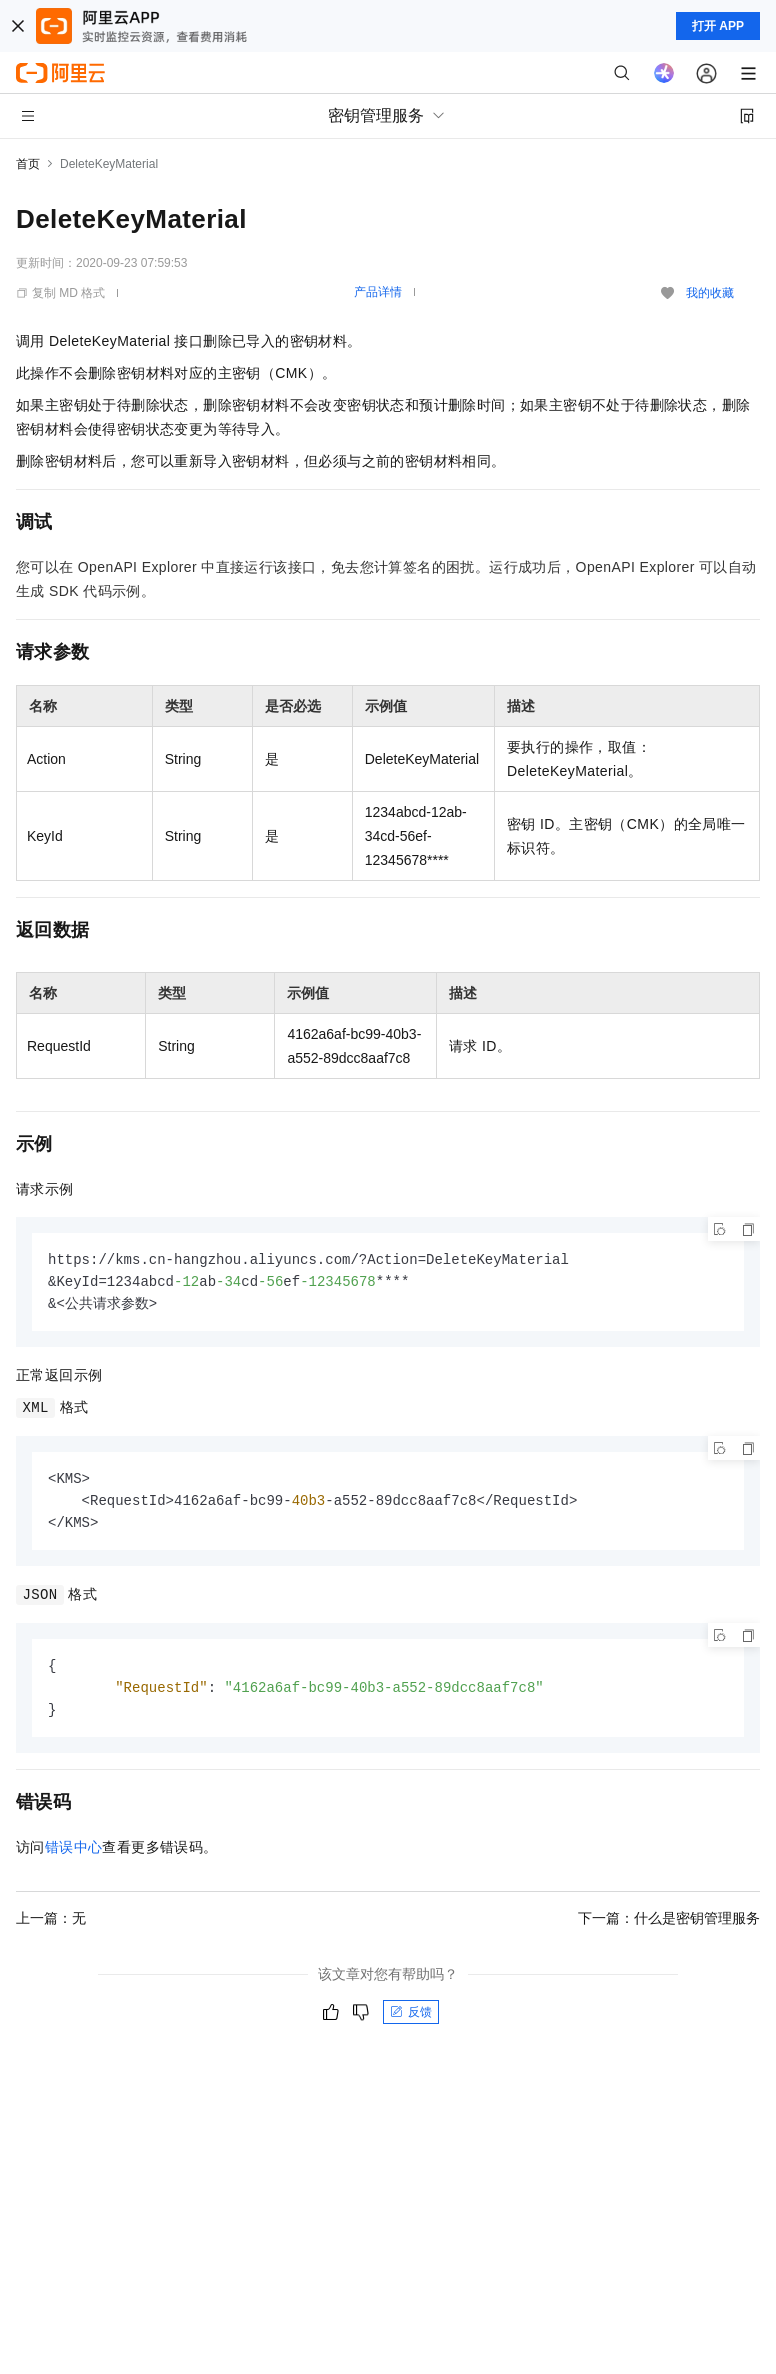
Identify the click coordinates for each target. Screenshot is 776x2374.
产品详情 (378, 292)
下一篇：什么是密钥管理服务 (669, 1927)
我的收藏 (710, 293)
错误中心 (74, 1856)
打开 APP (718, 26)
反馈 (411, 2021)
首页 (28, 164)
